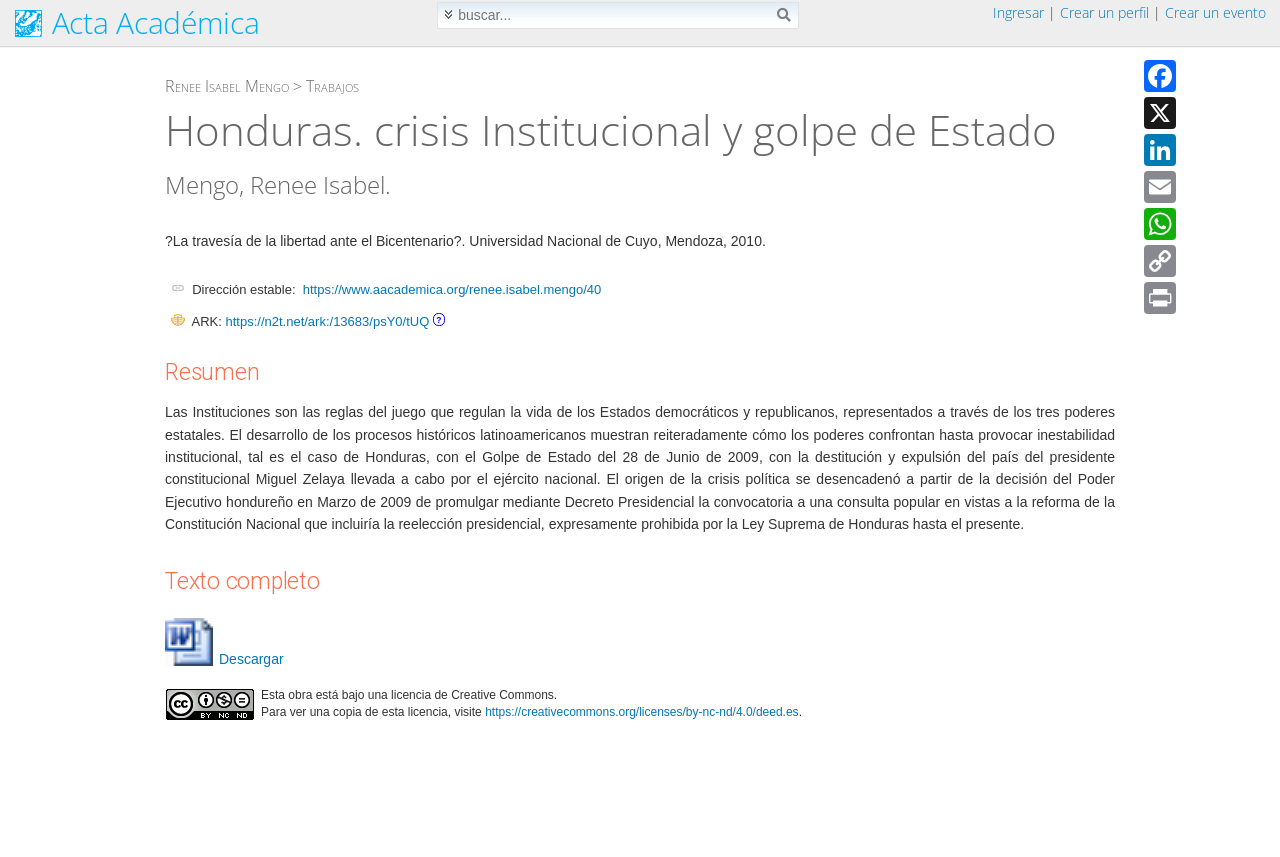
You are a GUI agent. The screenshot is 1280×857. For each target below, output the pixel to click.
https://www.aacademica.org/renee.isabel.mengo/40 (452, 289)
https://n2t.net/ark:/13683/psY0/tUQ (327, 321)
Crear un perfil (1104, 12)
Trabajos (332, 86)
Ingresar (1018, 12)
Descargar (224, 659)
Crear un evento (1215, 12)
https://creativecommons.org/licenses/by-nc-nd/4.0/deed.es (642, 712)
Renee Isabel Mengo (227, 86)
